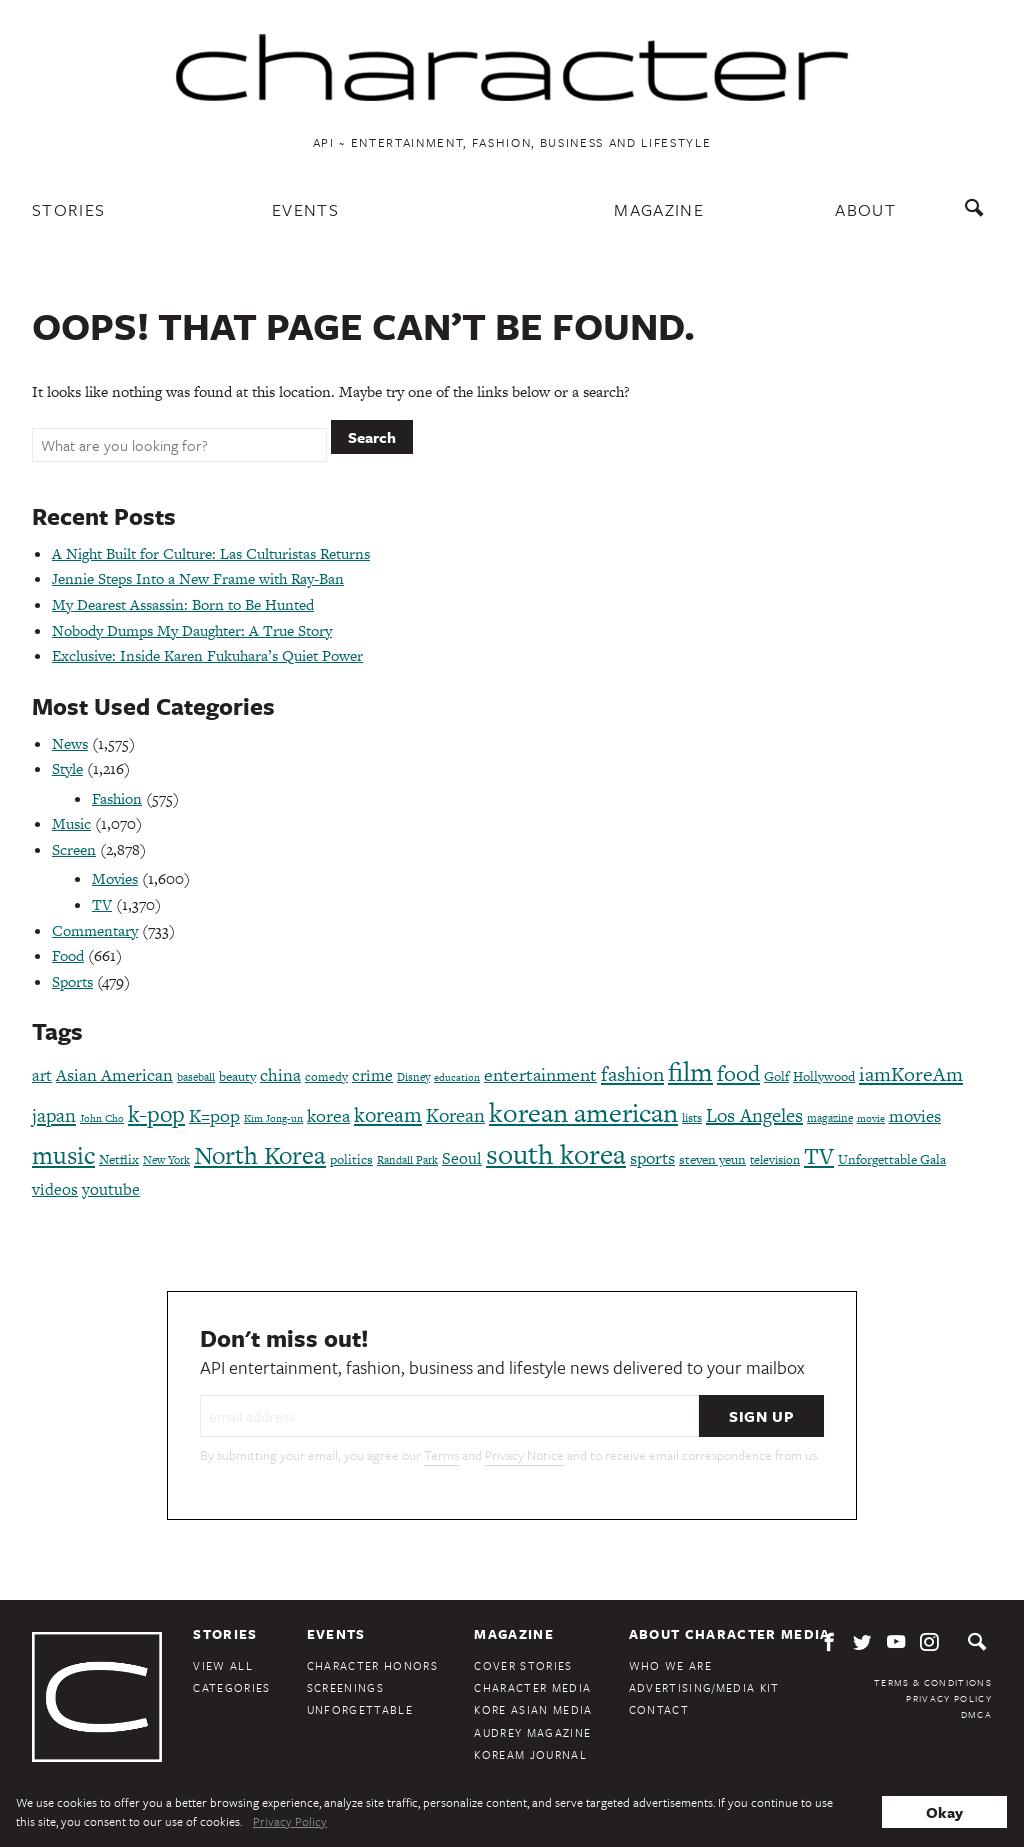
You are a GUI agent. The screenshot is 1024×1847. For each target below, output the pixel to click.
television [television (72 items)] (775, 1160)
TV (102, 904)
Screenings (345, 1687)
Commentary (95, 930)
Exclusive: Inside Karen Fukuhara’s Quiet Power (207, 655)
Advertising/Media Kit (704, 1687)
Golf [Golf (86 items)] (776, 1076)
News (70, 743)
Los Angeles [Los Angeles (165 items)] (754, 1115)
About (865, 209)
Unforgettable (360, 1709)
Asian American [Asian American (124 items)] (114, 1075)
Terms (441, 1455)
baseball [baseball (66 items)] (196, 1077)
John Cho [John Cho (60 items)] (102, 1118)
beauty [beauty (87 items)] (237, 1076)
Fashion (117, 798)
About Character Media (730, 1634)
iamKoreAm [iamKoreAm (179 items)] (911, 1074)
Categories (231, 1687)
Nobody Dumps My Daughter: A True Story (192, 630)
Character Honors (372, 1665)
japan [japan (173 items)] (54, 1115)
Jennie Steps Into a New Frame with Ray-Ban (198, 578)
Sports (72, 981)
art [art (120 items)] (42, 1075)
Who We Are (670, 1665)
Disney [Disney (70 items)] (413, 1077)
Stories (68, 209)
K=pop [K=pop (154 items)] (214, 1115)
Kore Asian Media (533, 1709)
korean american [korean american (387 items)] (583, 1112)
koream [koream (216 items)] (388, 1114)
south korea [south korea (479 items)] (556, 1154)
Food (68, 955)
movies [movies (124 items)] (915, 1116)
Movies (115, 878)
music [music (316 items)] (63, 1155)
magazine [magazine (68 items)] (830, 1118)
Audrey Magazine (532, 1732)
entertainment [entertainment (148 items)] (540, 1074)
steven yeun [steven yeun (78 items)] (712, 1159)
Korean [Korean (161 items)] (455, 1115)
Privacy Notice (524, 1455)
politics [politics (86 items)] (351, 1159)
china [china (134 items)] (280, 1075)
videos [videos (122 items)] (55, 1189)
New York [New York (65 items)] (166, 1160)
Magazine (659, 209)
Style (67, 768)
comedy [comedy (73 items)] (326, 1077)
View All (223, 1665)
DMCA (976, 1714)
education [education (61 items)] (457, 1077)
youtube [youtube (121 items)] (111, 1189)
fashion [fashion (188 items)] (632, 1074)
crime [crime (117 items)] (372, 1075)
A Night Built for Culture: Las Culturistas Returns (211, 553)
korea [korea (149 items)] (328, 1115)
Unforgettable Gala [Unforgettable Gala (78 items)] (892, 1159)
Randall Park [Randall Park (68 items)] (407, 1160)
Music (71, 823)
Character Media (532, 1687)
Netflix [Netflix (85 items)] (119, 1159)
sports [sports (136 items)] (652, 1158)
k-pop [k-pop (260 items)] (156, 1114)
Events (305, 209)
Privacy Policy (949, 1698)
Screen (74, 849)
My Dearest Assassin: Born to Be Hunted (183, 604)
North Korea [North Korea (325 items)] (260, 1155)
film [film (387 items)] (690, 1071)
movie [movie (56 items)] (871, 1118)
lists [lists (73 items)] (692, 1118)
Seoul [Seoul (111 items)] (462, 1158)
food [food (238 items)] (738, 1073)
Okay (944, 1812)
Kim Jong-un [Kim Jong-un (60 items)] (273, 1118)
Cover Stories (523, 1665)
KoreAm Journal (530, 1754)
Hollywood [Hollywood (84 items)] (824, 1076)
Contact (659, 1709)
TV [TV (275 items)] (819, 1156)
